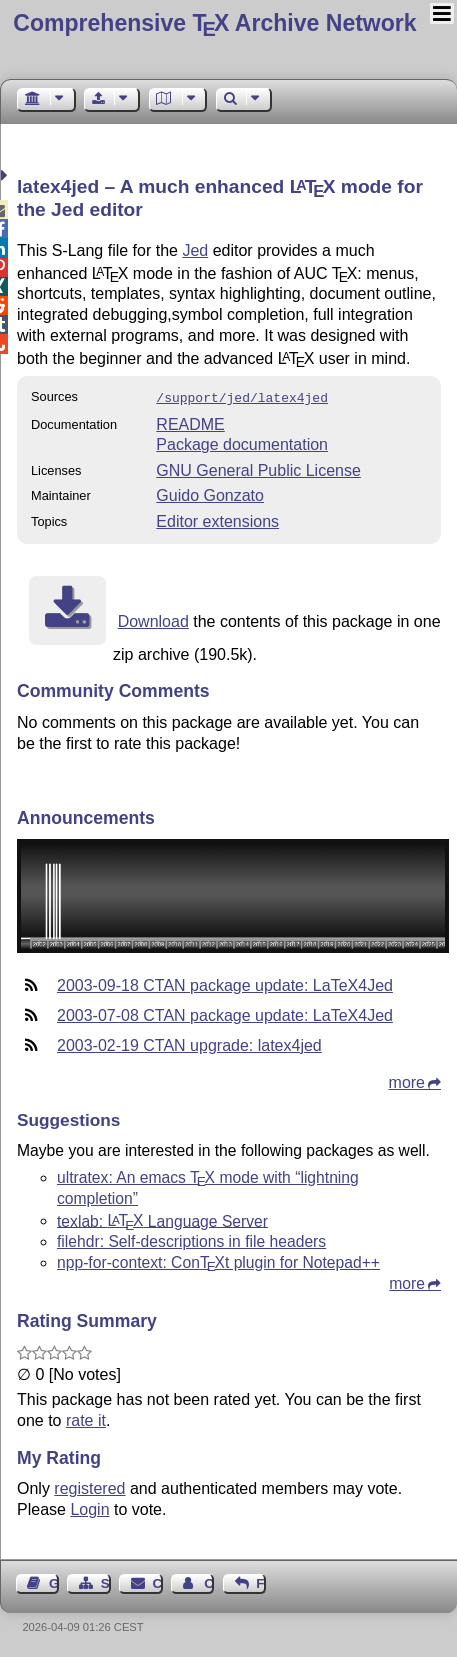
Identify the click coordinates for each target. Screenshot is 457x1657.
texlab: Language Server (162, 1218)
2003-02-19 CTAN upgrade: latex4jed (189, 1043)
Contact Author (209, 1581)
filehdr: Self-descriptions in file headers (191, 1239)
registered (89, 1486)
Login (89, 1507)
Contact (158, 1581)
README (190, 422)
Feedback (261, 1581)
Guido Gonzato (210, 493)
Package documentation (242, 442)
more (407, 1080)
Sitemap (106, 1581)
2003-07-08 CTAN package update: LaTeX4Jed (225, 1013)
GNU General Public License (258, 468)
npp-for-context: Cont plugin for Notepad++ (218, 1260)
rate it (86, 1418)
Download (153, 619)
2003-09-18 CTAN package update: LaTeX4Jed (225, 983)
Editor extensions (217, 519)
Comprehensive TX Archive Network (214, 23)
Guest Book (54, 1581)
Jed (195, 250)
